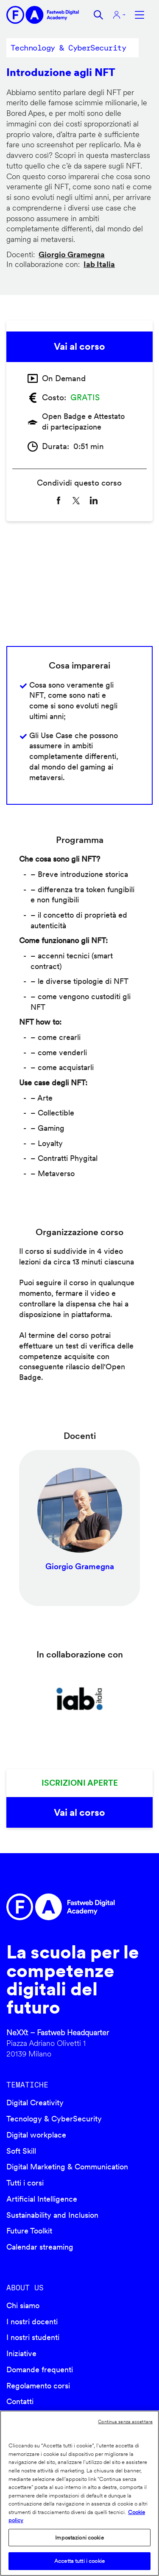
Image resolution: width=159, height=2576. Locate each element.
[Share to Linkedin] (94, 500)
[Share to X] (76, 500)
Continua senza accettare (125, 2421)
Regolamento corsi (38, 2385)
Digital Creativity (35, 2102)
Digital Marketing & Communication (67, 2166)
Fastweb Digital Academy (62, 1906)
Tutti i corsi (25, 2182)
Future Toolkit (29, 2230)
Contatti (19, 2401)
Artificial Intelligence (41, 2198)
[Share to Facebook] (58, 500)
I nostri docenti (32, 2321)
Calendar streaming (39, 2246)
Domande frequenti (39, 2369)
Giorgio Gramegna (72, 254)
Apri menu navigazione (139, 15)
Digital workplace (36, 2134)
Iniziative (21, 2353)
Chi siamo (22, 2305)
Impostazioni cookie (79, 2537)
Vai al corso (79, 346)
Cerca (98, 15)
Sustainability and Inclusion (52, 2215)
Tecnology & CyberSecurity (54, 2118)
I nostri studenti (32, 2337)
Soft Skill (21, 2150)
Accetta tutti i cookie (79, 2561)
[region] (79, 2493)
